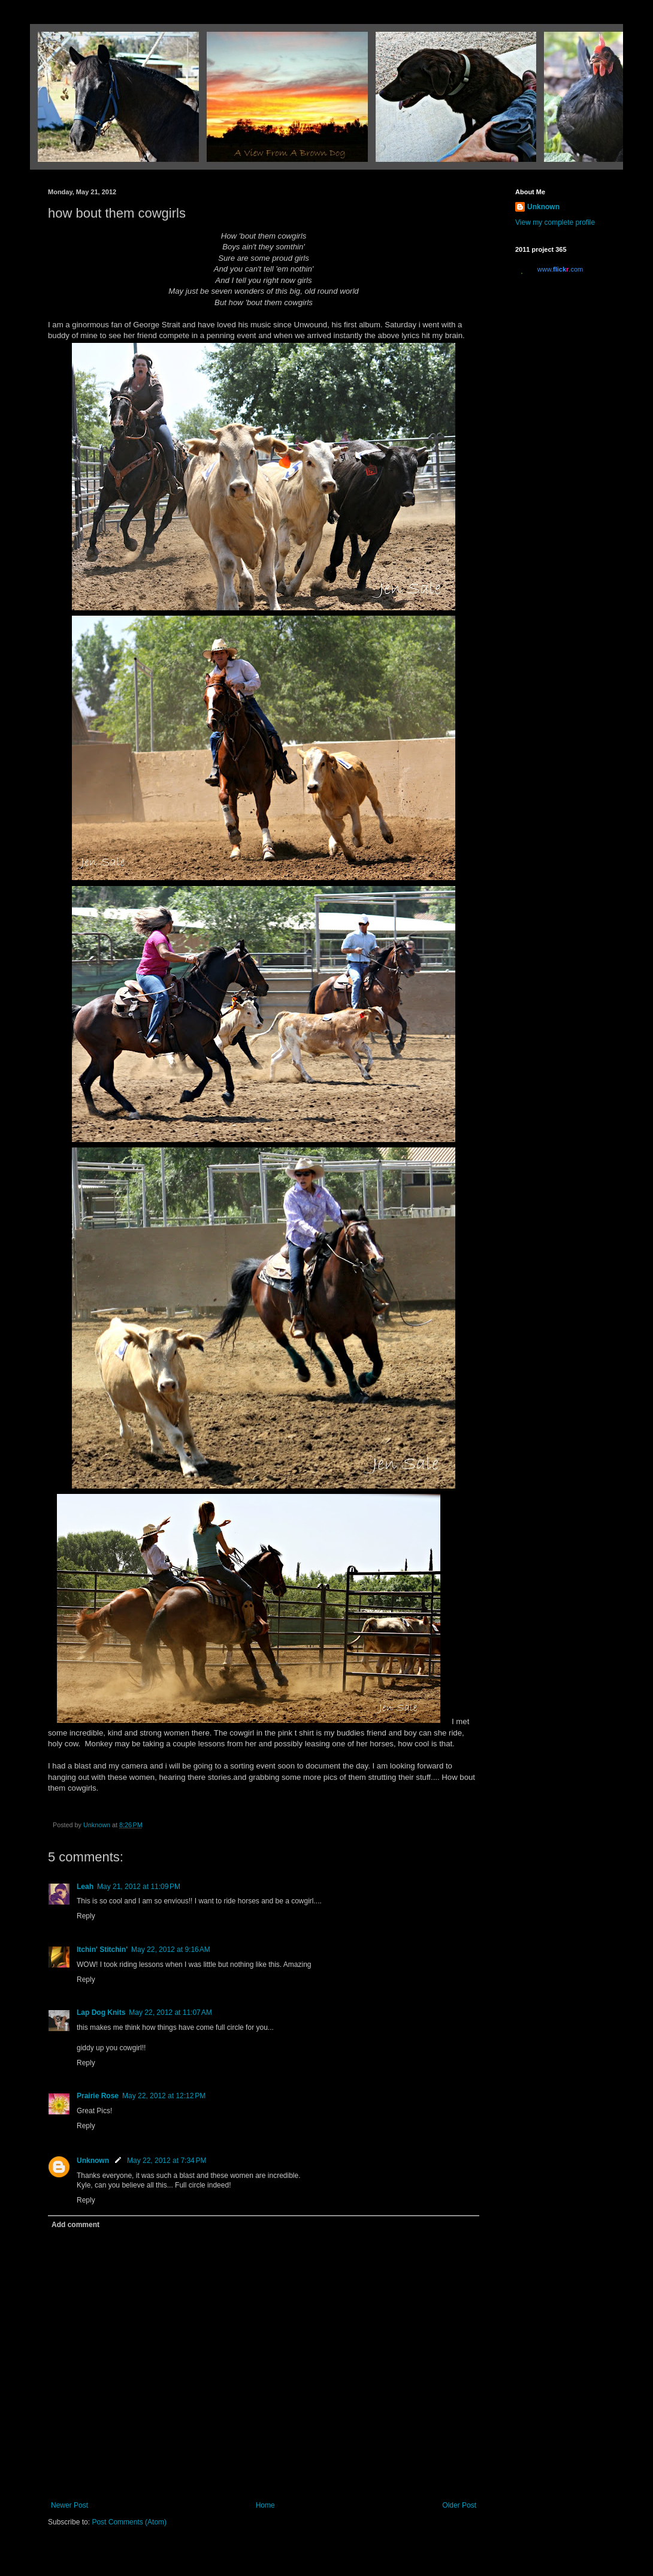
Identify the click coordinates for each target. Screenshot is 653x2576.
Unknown (93, 2160)
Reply (86, 1916)
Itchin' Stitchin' (102, 1949)
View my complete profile (555, 222)
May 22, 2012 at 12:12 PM (163, 2096)
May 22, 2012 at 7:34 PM (166, 2160)
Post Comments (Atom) (129, 2522)
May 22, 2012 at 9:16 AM (170, 1949)
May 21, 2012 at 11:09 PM (138, 1886)
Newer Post (69, 2505)
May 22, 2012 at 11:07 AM (170, 2012)
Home (265, 2505)
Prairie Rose (98, 2096)
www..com (560, 269)
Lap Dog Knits (101, 2012)
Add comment (75, 2225)
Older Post (459, 2505)
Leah (85, 1886)
